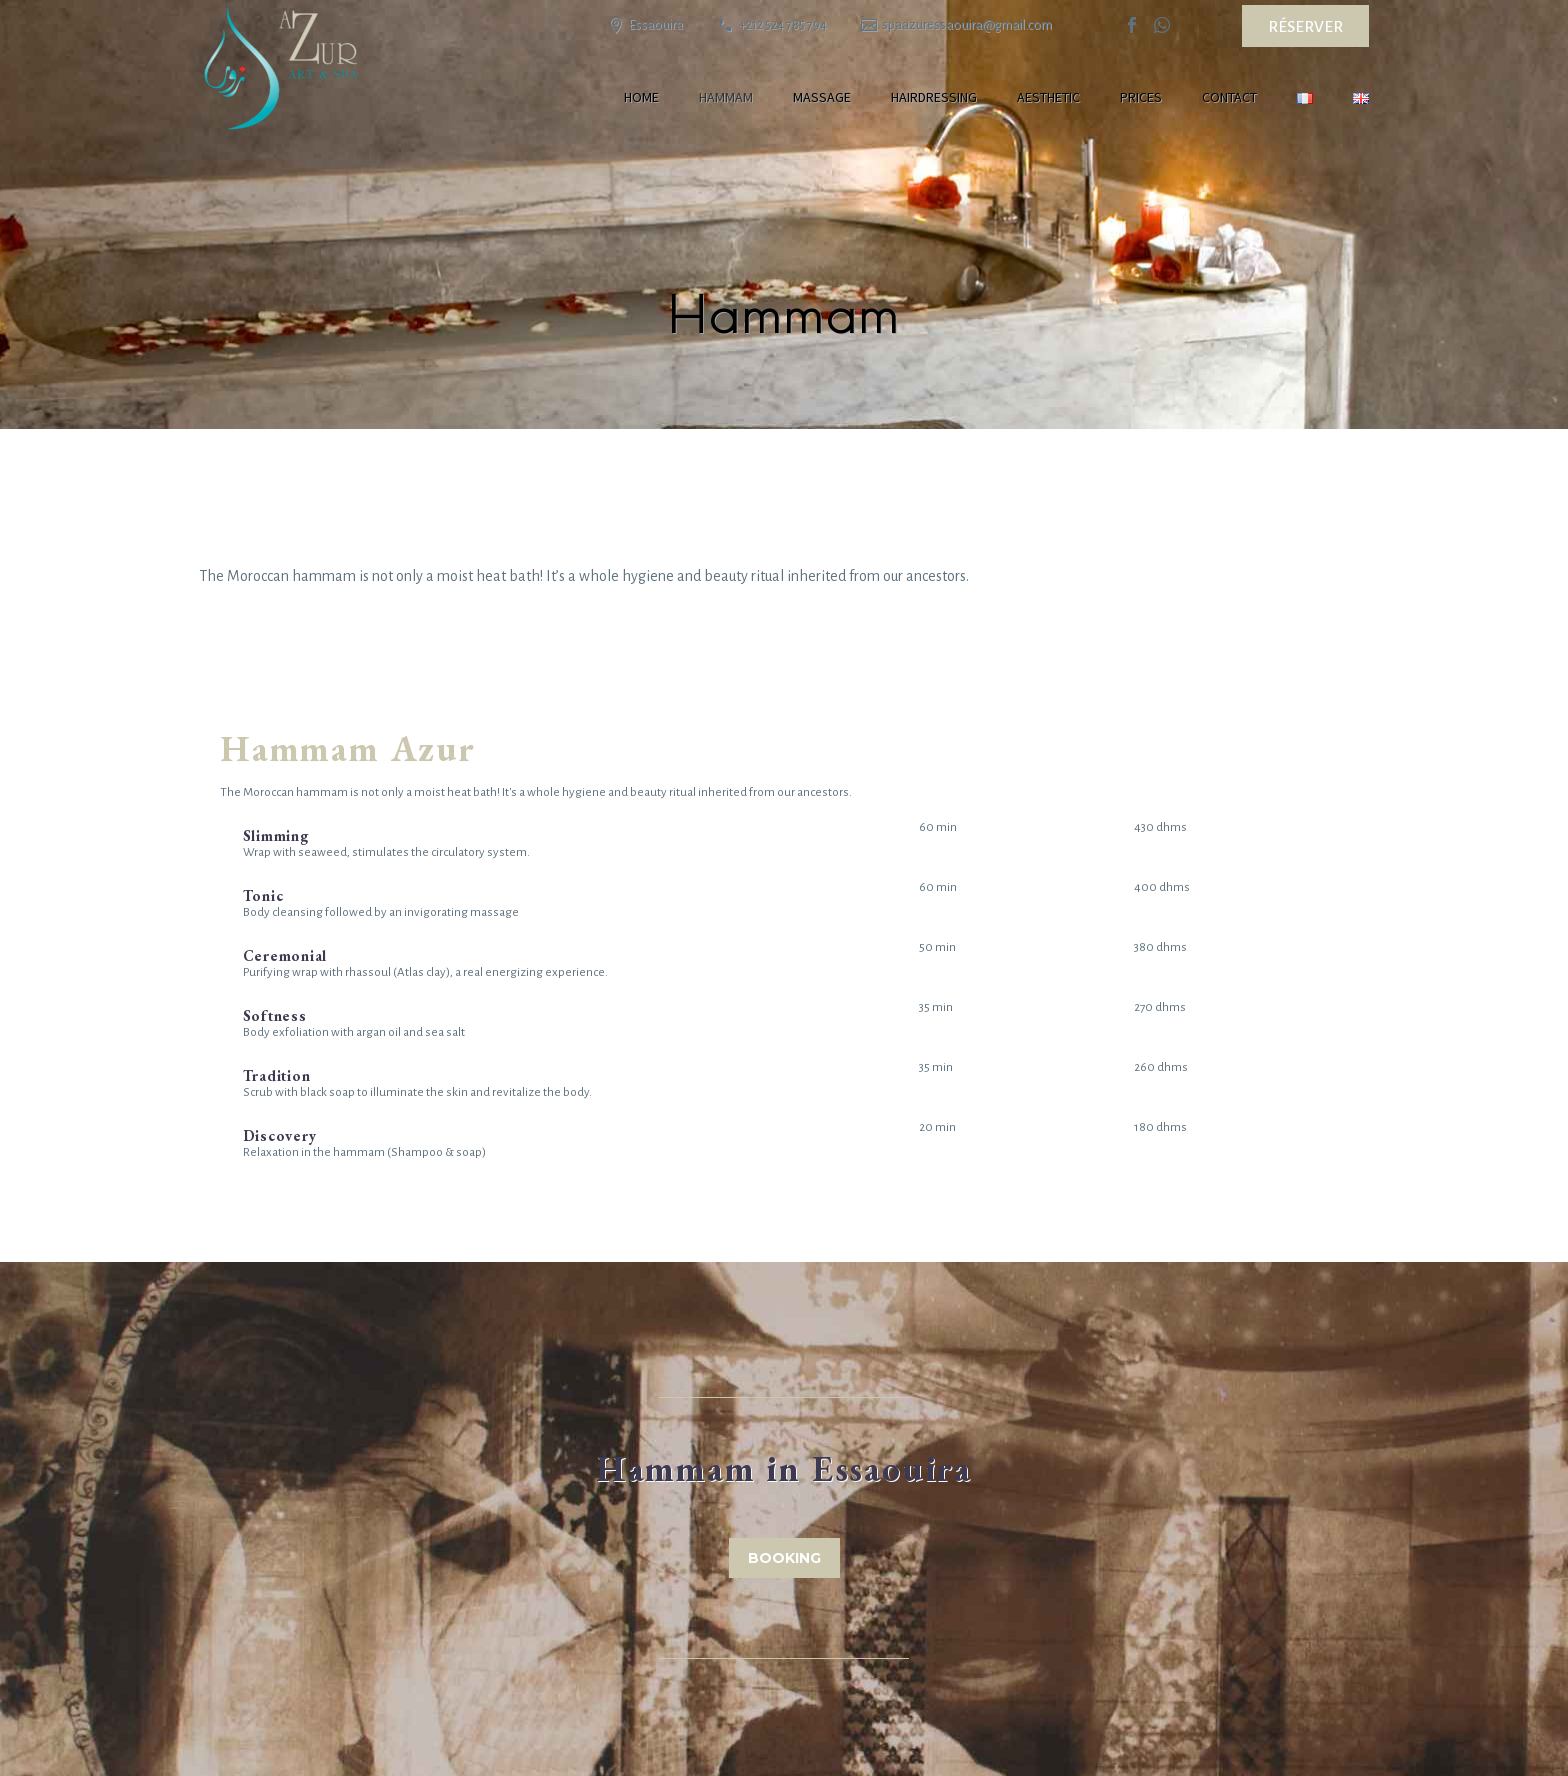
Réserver (1305, 26)
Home (641, 97)
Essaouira (656, 25)
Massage (822, 97)
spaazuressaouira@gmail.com (967, 25)
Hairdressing (934, 97)
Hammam (726, 97)
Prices (1141, 97)
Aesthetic (1048, 97)
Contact (1229, 97)
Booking (784, 1558)
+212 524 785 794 (783, 25)
